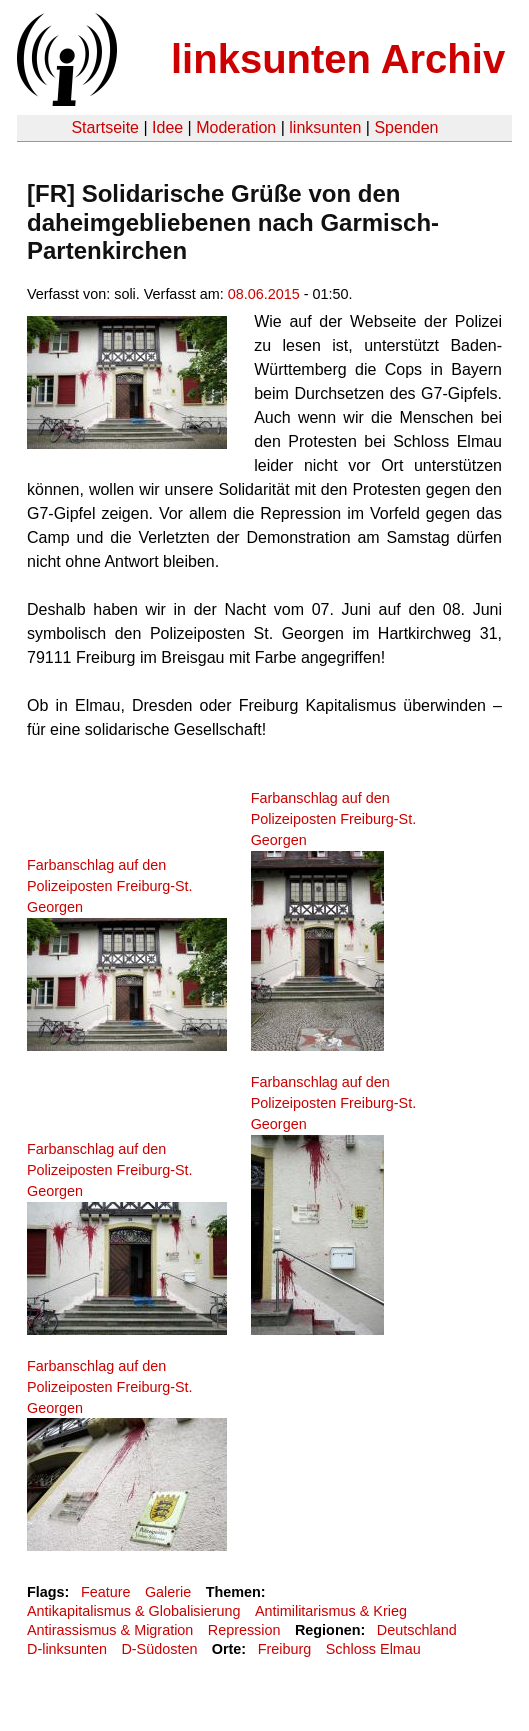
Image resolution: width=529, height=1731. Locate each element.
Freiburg (285, 1649)
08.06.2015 (264, 294)
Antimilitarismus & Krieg (331, 1611)
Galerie (168, 1592)
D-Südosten (159, 1649)
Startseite (105, 127)
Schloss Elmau (373, 1649)
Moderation (236, 127)
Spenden (406, 127)
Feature (106, 1592)
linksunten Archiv (338, 59)
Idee (167, 127)
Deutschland (417, 1630)
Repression (244, 1630)
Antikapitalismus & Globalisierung (134, 1611)
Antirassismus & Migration (110, 1630)
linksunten (325, 127)
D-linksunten (67, 1649)
